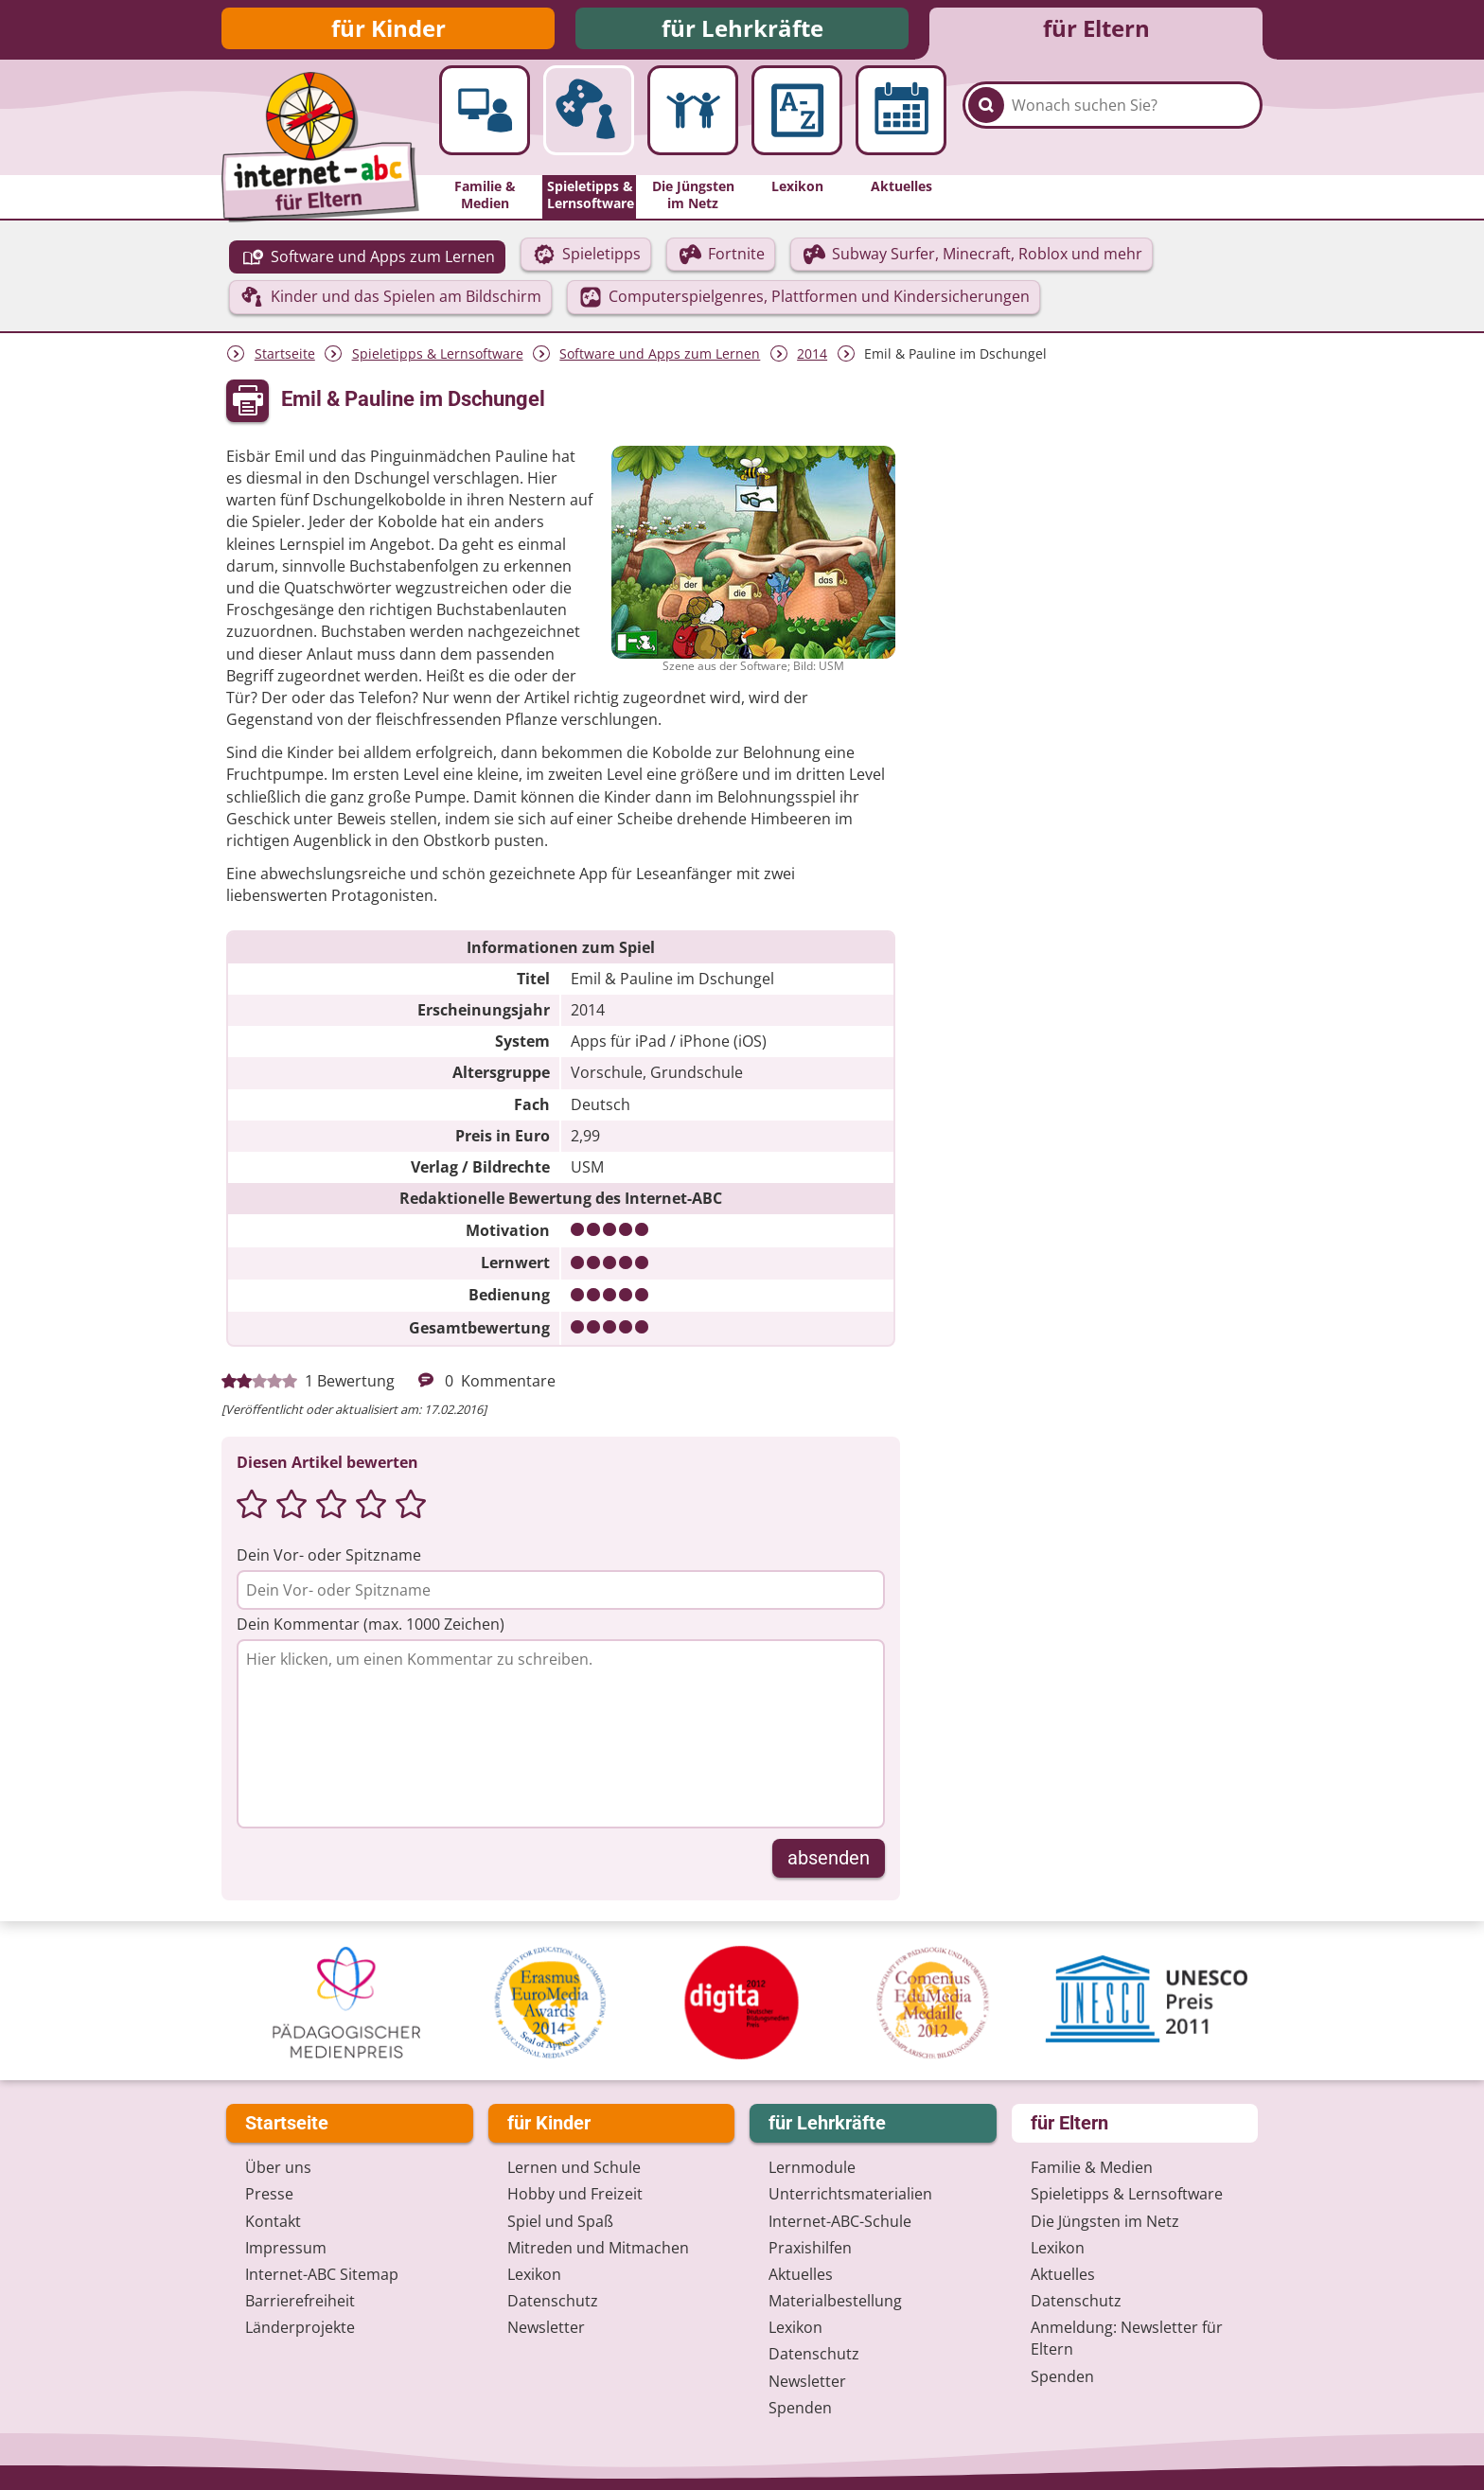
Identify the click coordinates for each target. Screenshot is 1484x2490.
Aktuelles (800, 2274)
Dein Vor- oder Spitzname (329, 1560)
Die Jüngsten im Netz (1105, 2221)
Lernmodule (812, 2167)
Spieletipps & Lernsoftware (437, 359)
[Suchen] (986, 125)
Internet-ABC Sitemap (321, 2274)
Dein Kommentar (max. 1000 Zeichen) (370, 1629)
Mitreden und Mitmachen (598, 2247)
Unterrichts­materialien (850, 2193)
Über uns (278, 2167)
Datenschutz (552, 2300)
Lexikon (534, 2274)
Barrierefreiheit (300, 2300)
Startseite (285, 359)
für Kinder (388, 30)
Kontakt (273, 2221)
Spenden (800, 2407)
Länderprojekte (300, 2327)
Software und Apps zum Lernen (659, 359)
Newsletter (546, 2327)
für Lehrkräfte (742, 30)
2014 (812, 359)
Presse (269, 2193)
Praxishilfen (810, 2247)
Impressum (286, 2247)
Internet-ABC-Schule (839, 2221)
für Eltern (1096, 30)
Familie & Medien (1092, 2167)
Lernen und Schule (574, 2167)
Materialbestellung (835, 2300)
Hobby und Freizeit (575, 2193)
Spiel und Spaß (560, 2221)
